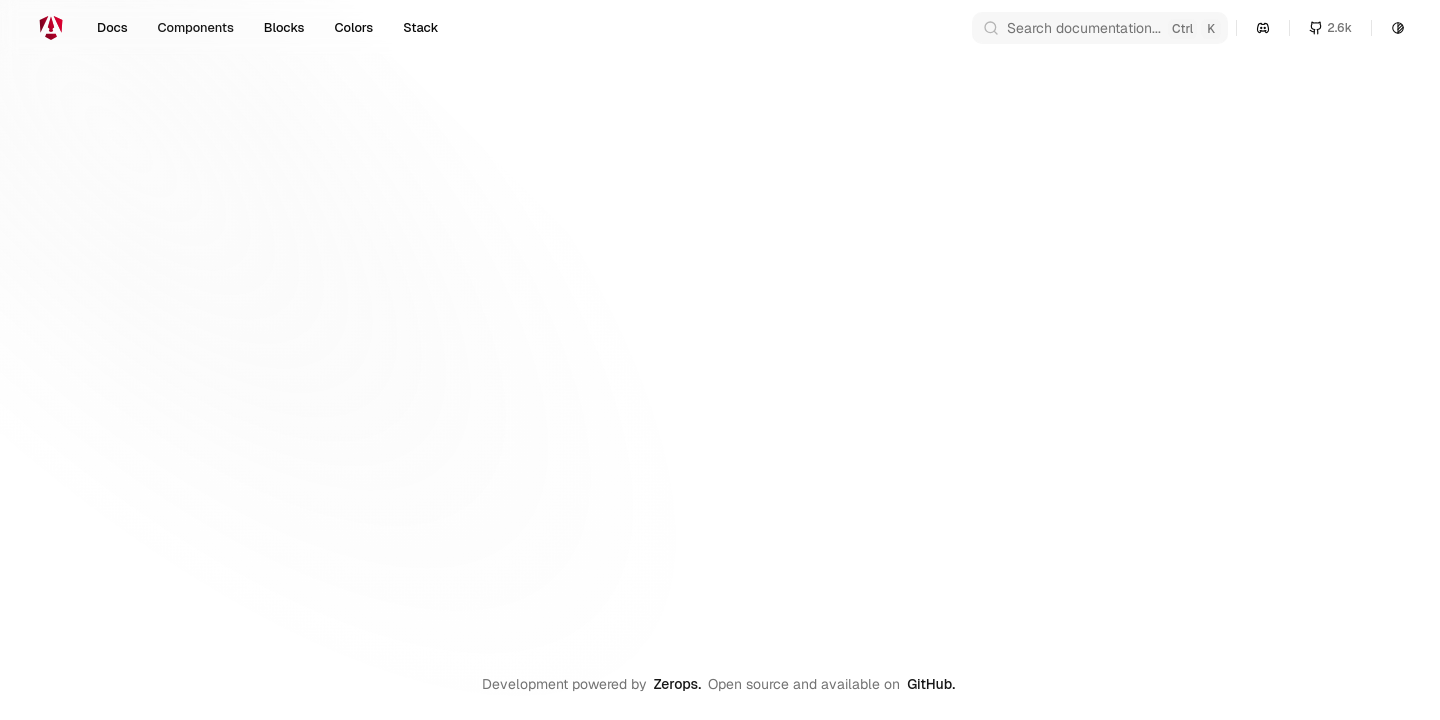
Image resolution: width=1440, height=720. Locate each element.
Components (196, 27)
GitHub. (931, 684)
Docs (112, 27)
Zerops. (677, 684)
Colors (353, 27)
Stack (420, 27)
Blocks (284, 27)
